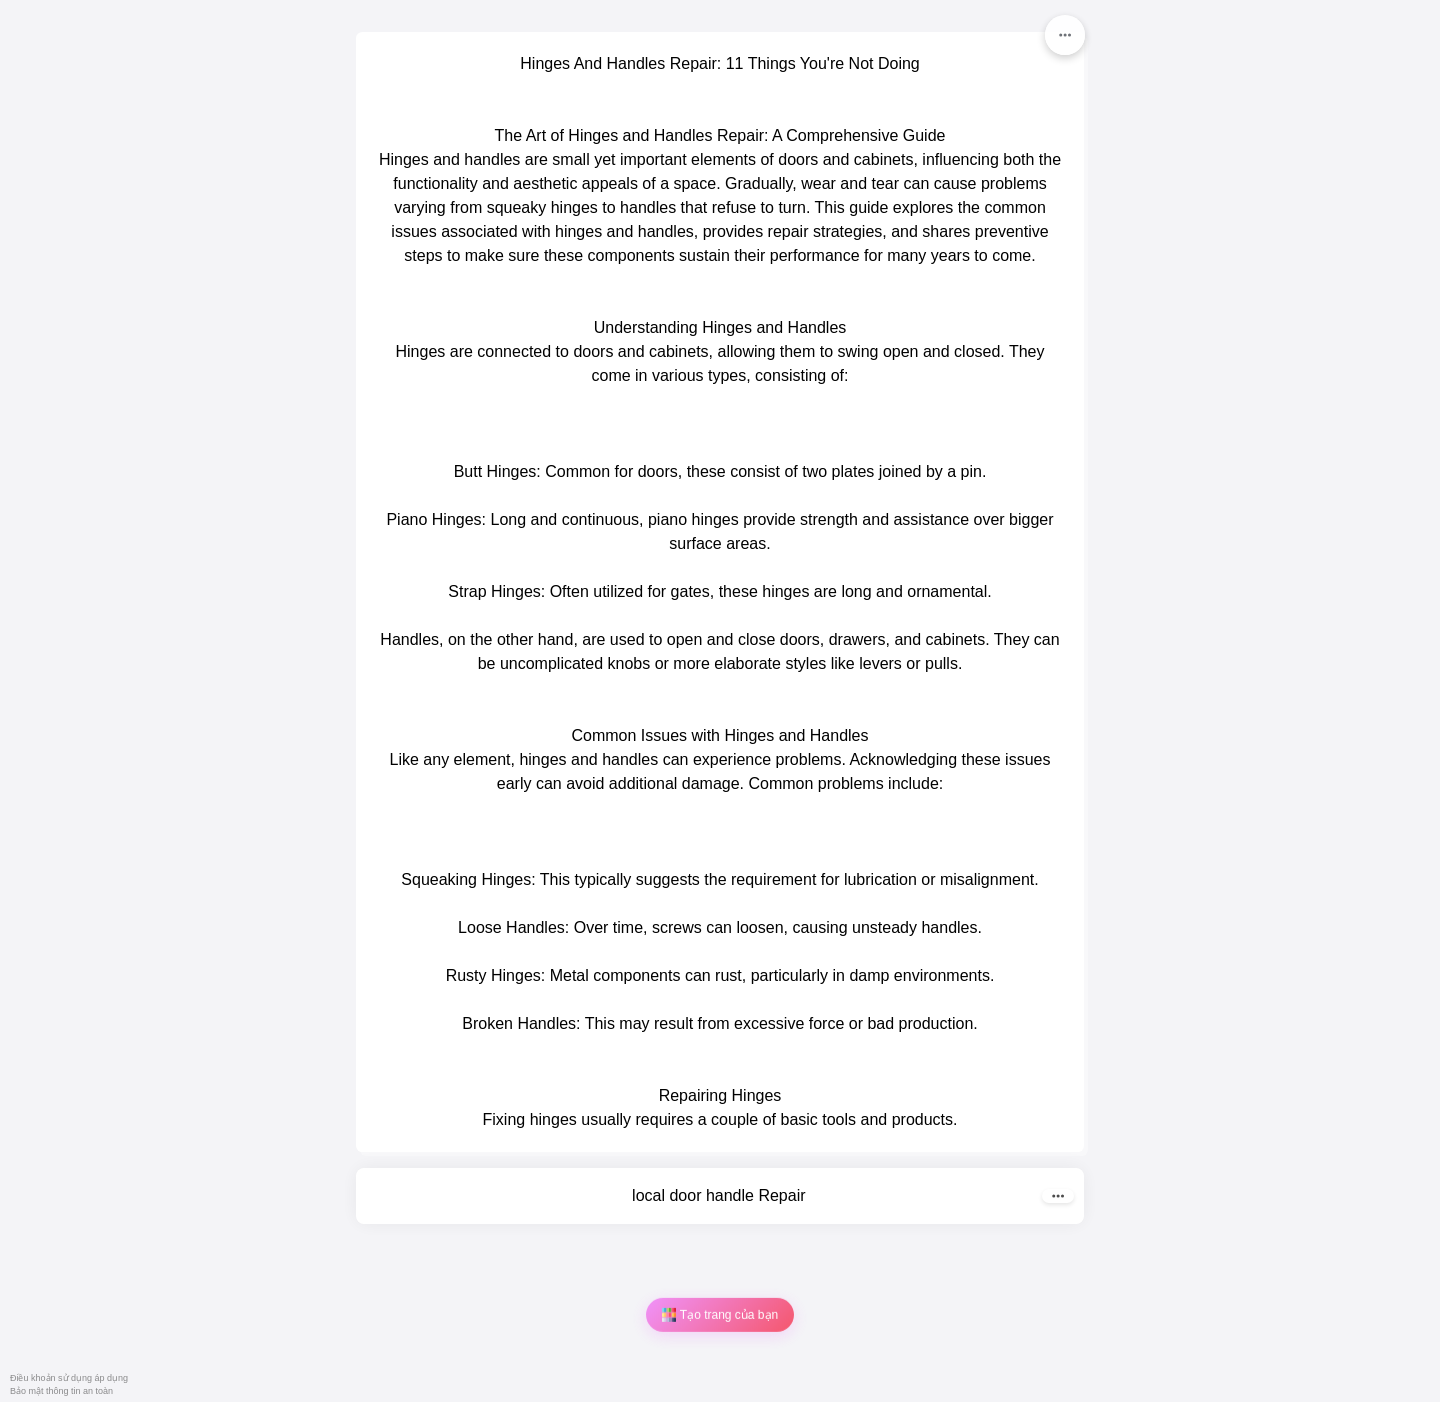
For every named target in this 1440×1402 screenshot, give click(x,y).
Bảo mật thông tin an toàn (61, 1391)
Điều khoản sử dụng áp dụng (69, 1378)
